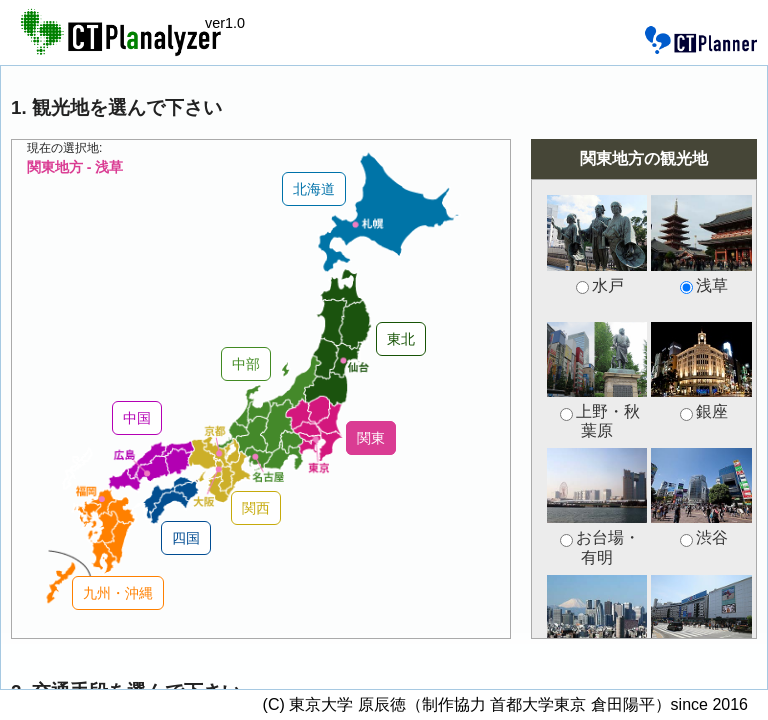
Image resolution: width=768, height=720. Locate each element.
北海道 (314, 189)
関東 (371, 438)
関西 (256, 508)
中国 (137, 418)
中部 (246, 364)
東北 (401, 339)
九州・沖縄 (118, 593)
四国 (186, 538)
